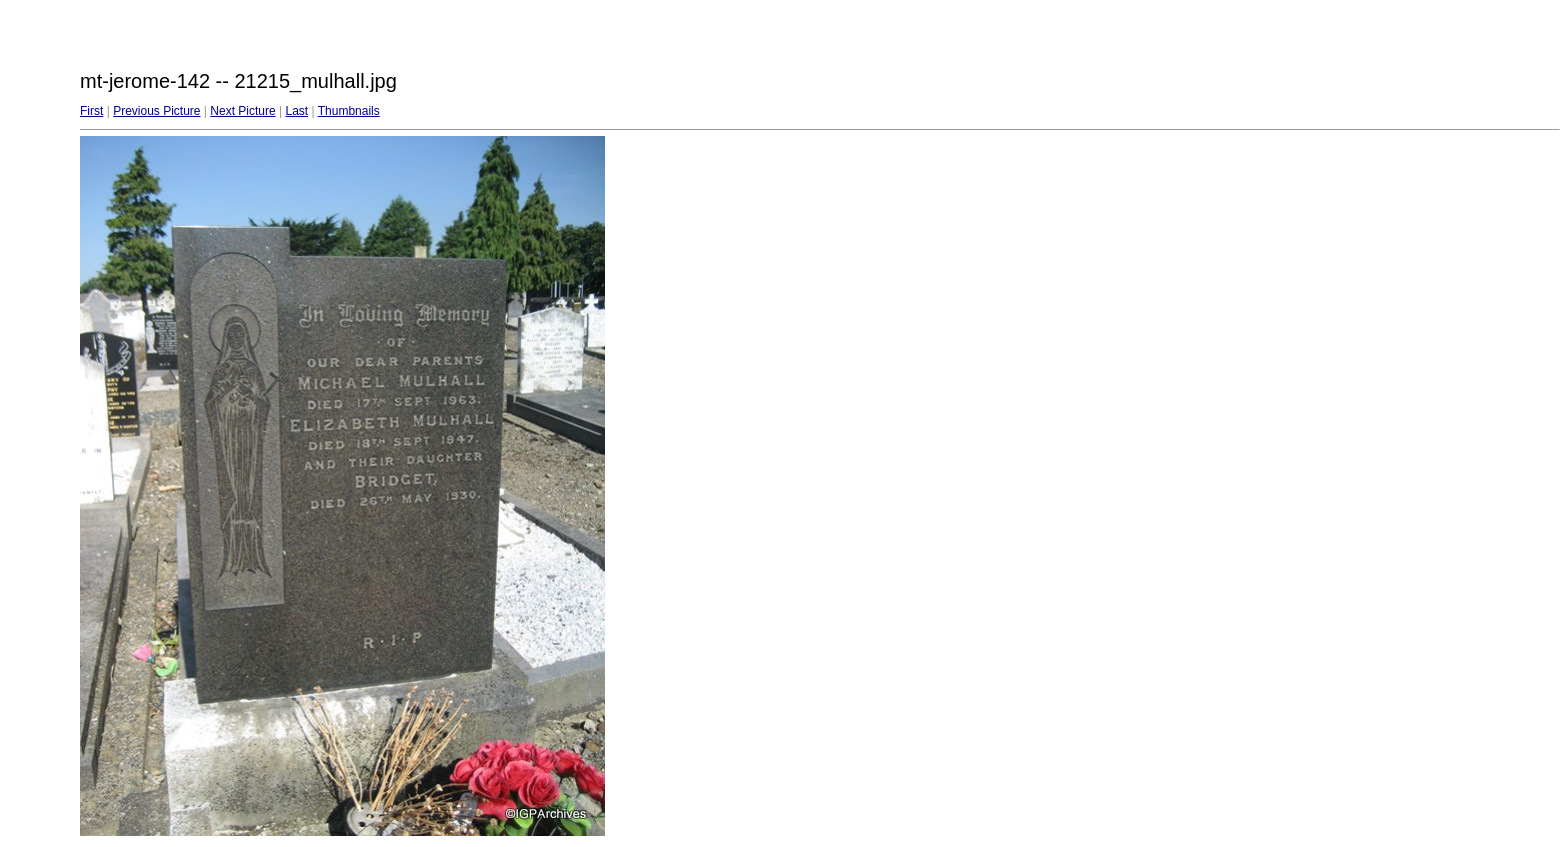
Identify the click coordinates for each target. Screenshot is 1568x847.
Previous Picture (156, 111)
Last (296, 111)
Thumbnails (349, 111)
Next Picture (242, 111)
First (91, 111)
